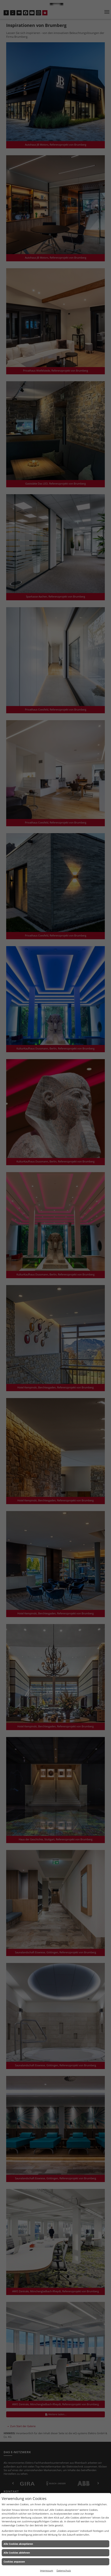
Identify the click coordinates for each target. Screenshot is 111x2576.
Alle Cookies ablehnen (17, 2552)
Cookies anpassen (14, 2561)
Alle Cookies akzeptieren (18, 2543)
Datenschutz (64, 2570)
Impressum (46, 2570)
